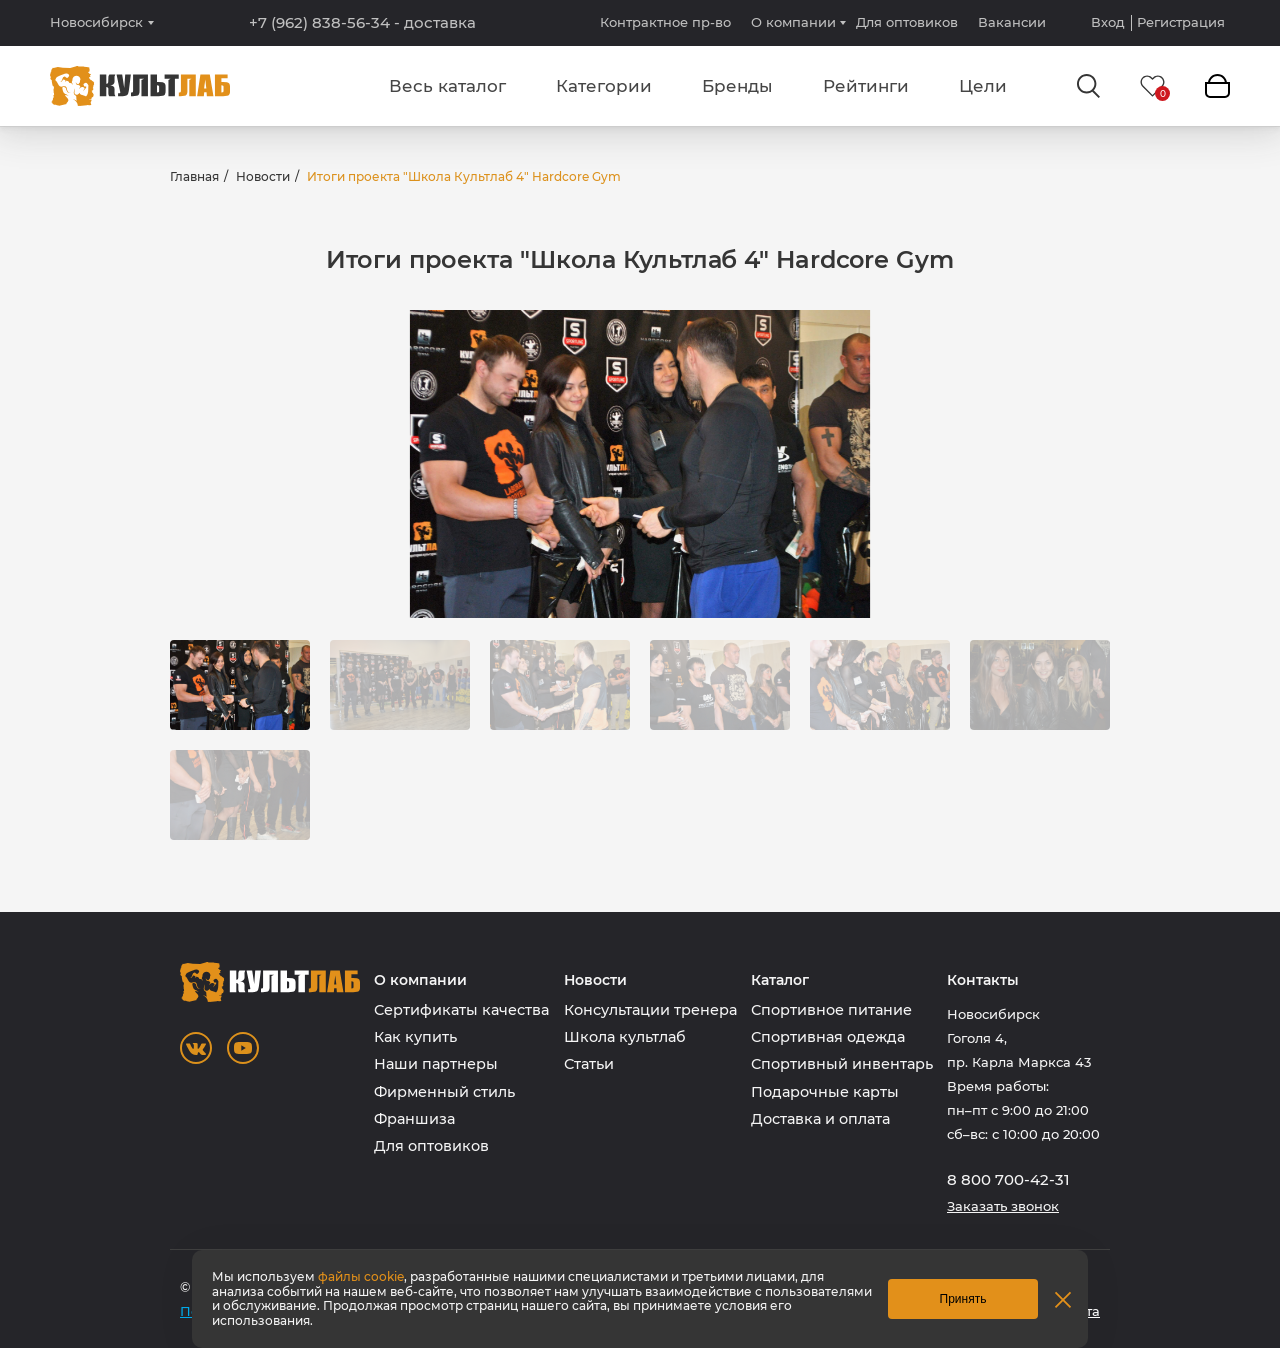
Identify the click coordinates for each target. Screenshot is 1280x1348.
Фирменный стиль (444, 1092)
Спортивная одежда (828, 1037)
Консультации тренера (650, 1010)
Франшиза (414, 1119)
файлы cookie (361, 1276)
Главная (194, 176)
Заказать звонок (1003, 1206)
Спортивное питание (831, 1010)
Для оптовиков (907, 22)
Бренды (737, 86)
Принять (963, 1299)
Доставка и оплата (820, 1119)
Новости (263, 176)
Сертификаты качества (461, 1010)
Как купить (415, 1037)
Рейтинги (866, 86)
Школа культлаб (625, 1037)
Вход (1108, 22)
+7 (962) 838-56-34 (362, 23)
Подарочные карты (825, 1092)
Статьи (589, 1064)
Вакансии (1012, 22)
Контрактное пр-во (665, 22)
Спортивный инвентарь (842, 1064)
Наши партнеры (436, 1064)
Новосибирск (96, 22)
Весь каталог (447, 86)
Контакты (983, 980)
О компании (793, 22)
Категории (604, 86)
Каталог (780, 980)
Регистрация (1181, 22)
